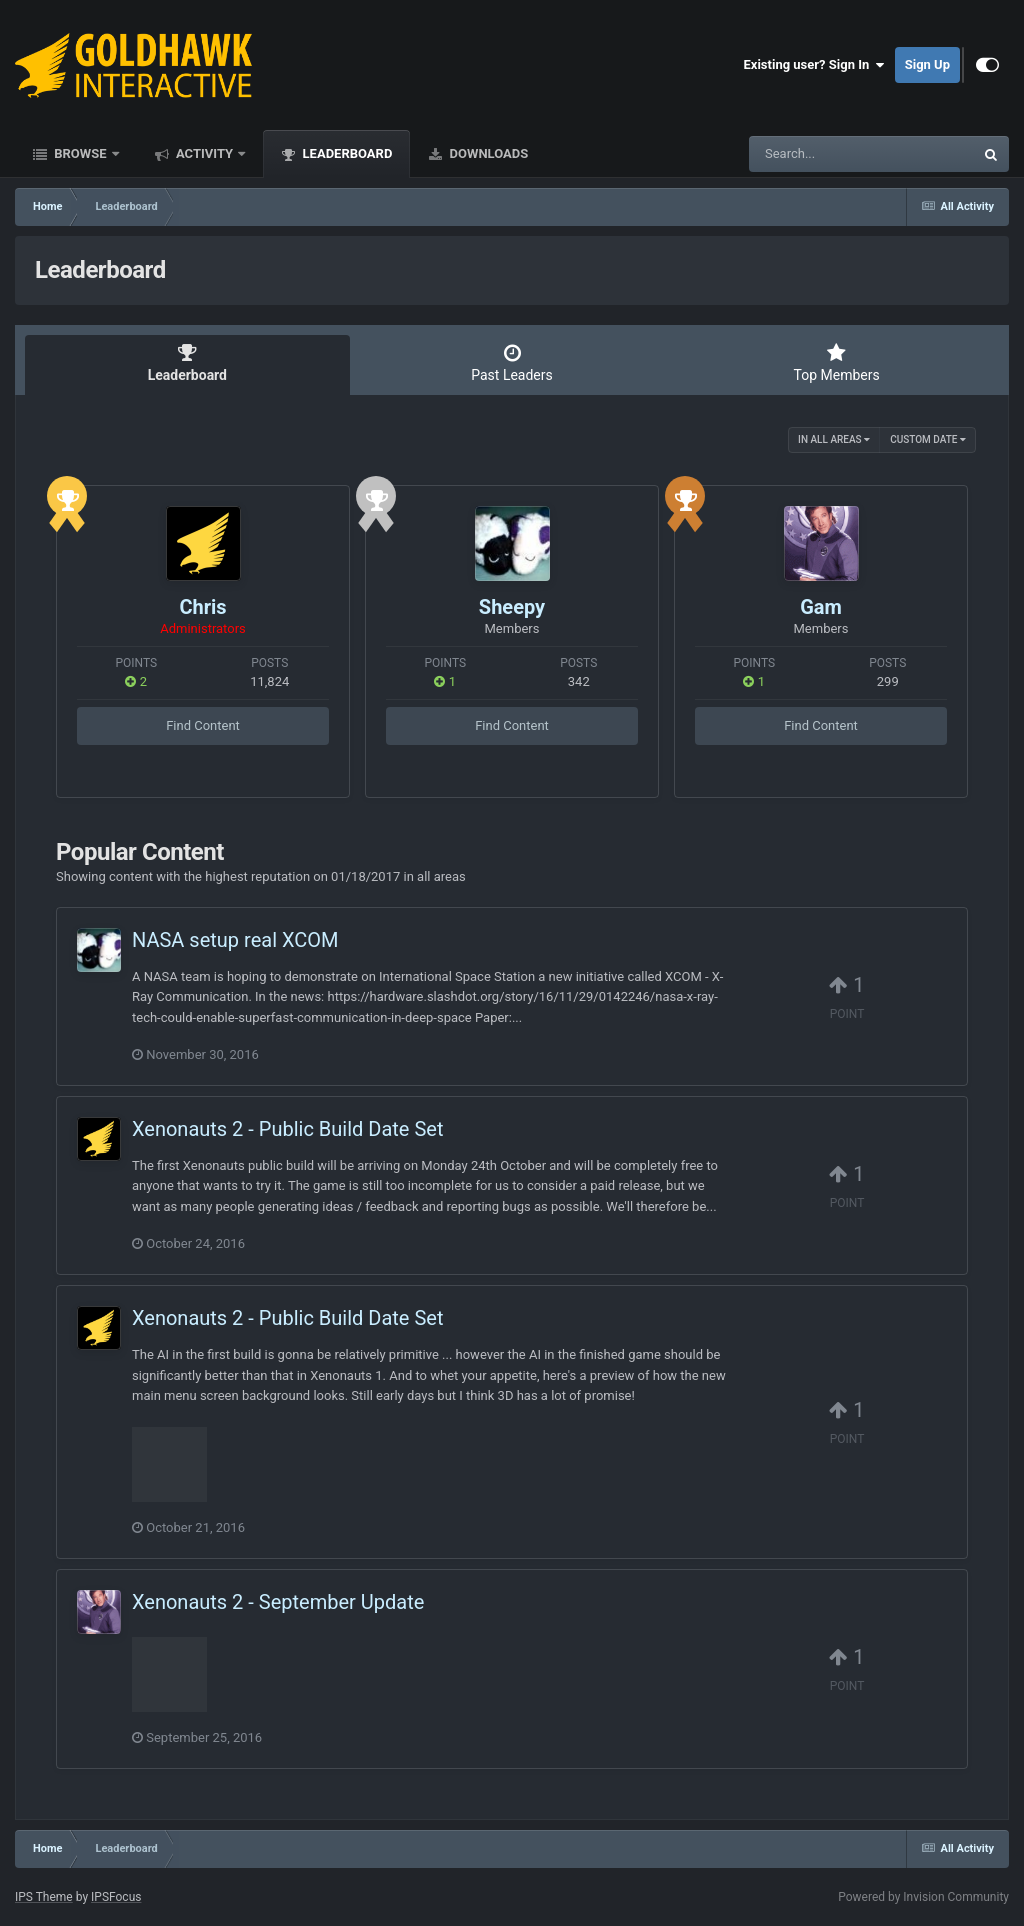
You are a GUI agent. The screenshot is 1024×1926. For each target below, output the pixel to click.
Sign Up (927, 64)
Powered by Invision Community (923, 1897)
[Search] (811, 154)
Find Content (203, 725)
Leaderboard (345, 153)
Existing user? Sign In (814, 65)
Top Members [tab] (836, 363)
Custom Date (928, 439)
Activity (205, 153)
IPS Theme (44, 1897)
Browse (80, 153)
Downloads (487, 153)
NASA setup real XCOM (235, 940)
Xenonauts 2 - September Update (278, 1602)
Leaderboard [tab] (187, 363)
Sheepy (512, 607)
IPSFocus (116, 1897)
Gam (821, 607)
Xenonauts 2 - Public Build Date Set (287, 1129)
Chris (202, 607)
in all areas (834, 439)
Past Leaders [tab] (512, 363)
